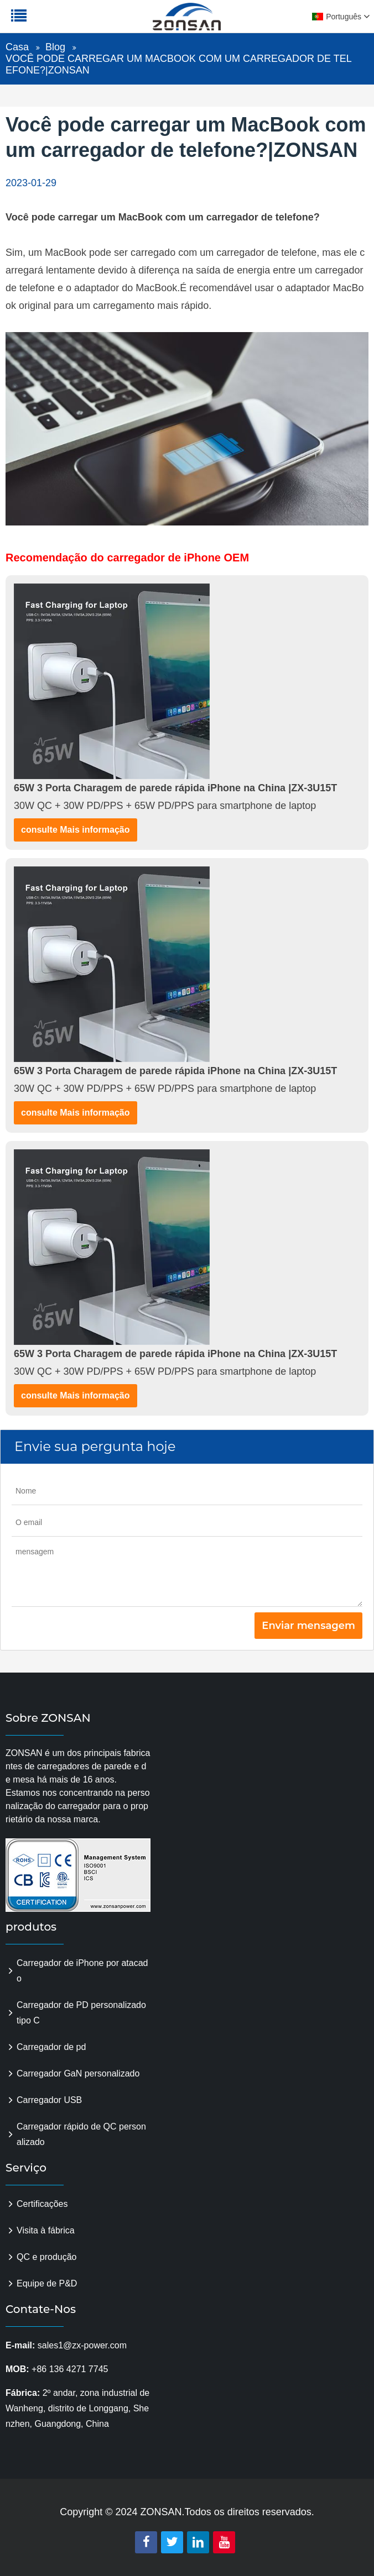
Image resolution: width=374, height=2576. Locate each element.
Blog (55, 46)
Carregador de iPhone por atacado (82, 1970)
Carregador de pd (51, 2047)
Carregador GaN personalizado (78, 2073)
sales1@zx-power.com (82, 2345)
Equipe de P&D (47, 2283)
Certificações (42, 2204)
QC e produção (47, 2257)
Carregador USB (49, 2100)
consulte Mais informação (75, 829)
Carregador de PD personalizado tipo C (81, 2012)
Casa (17, 46)
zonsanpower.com (78, 22)
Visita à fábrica (46, 2230)
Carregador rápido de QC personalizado (81, 2134)
